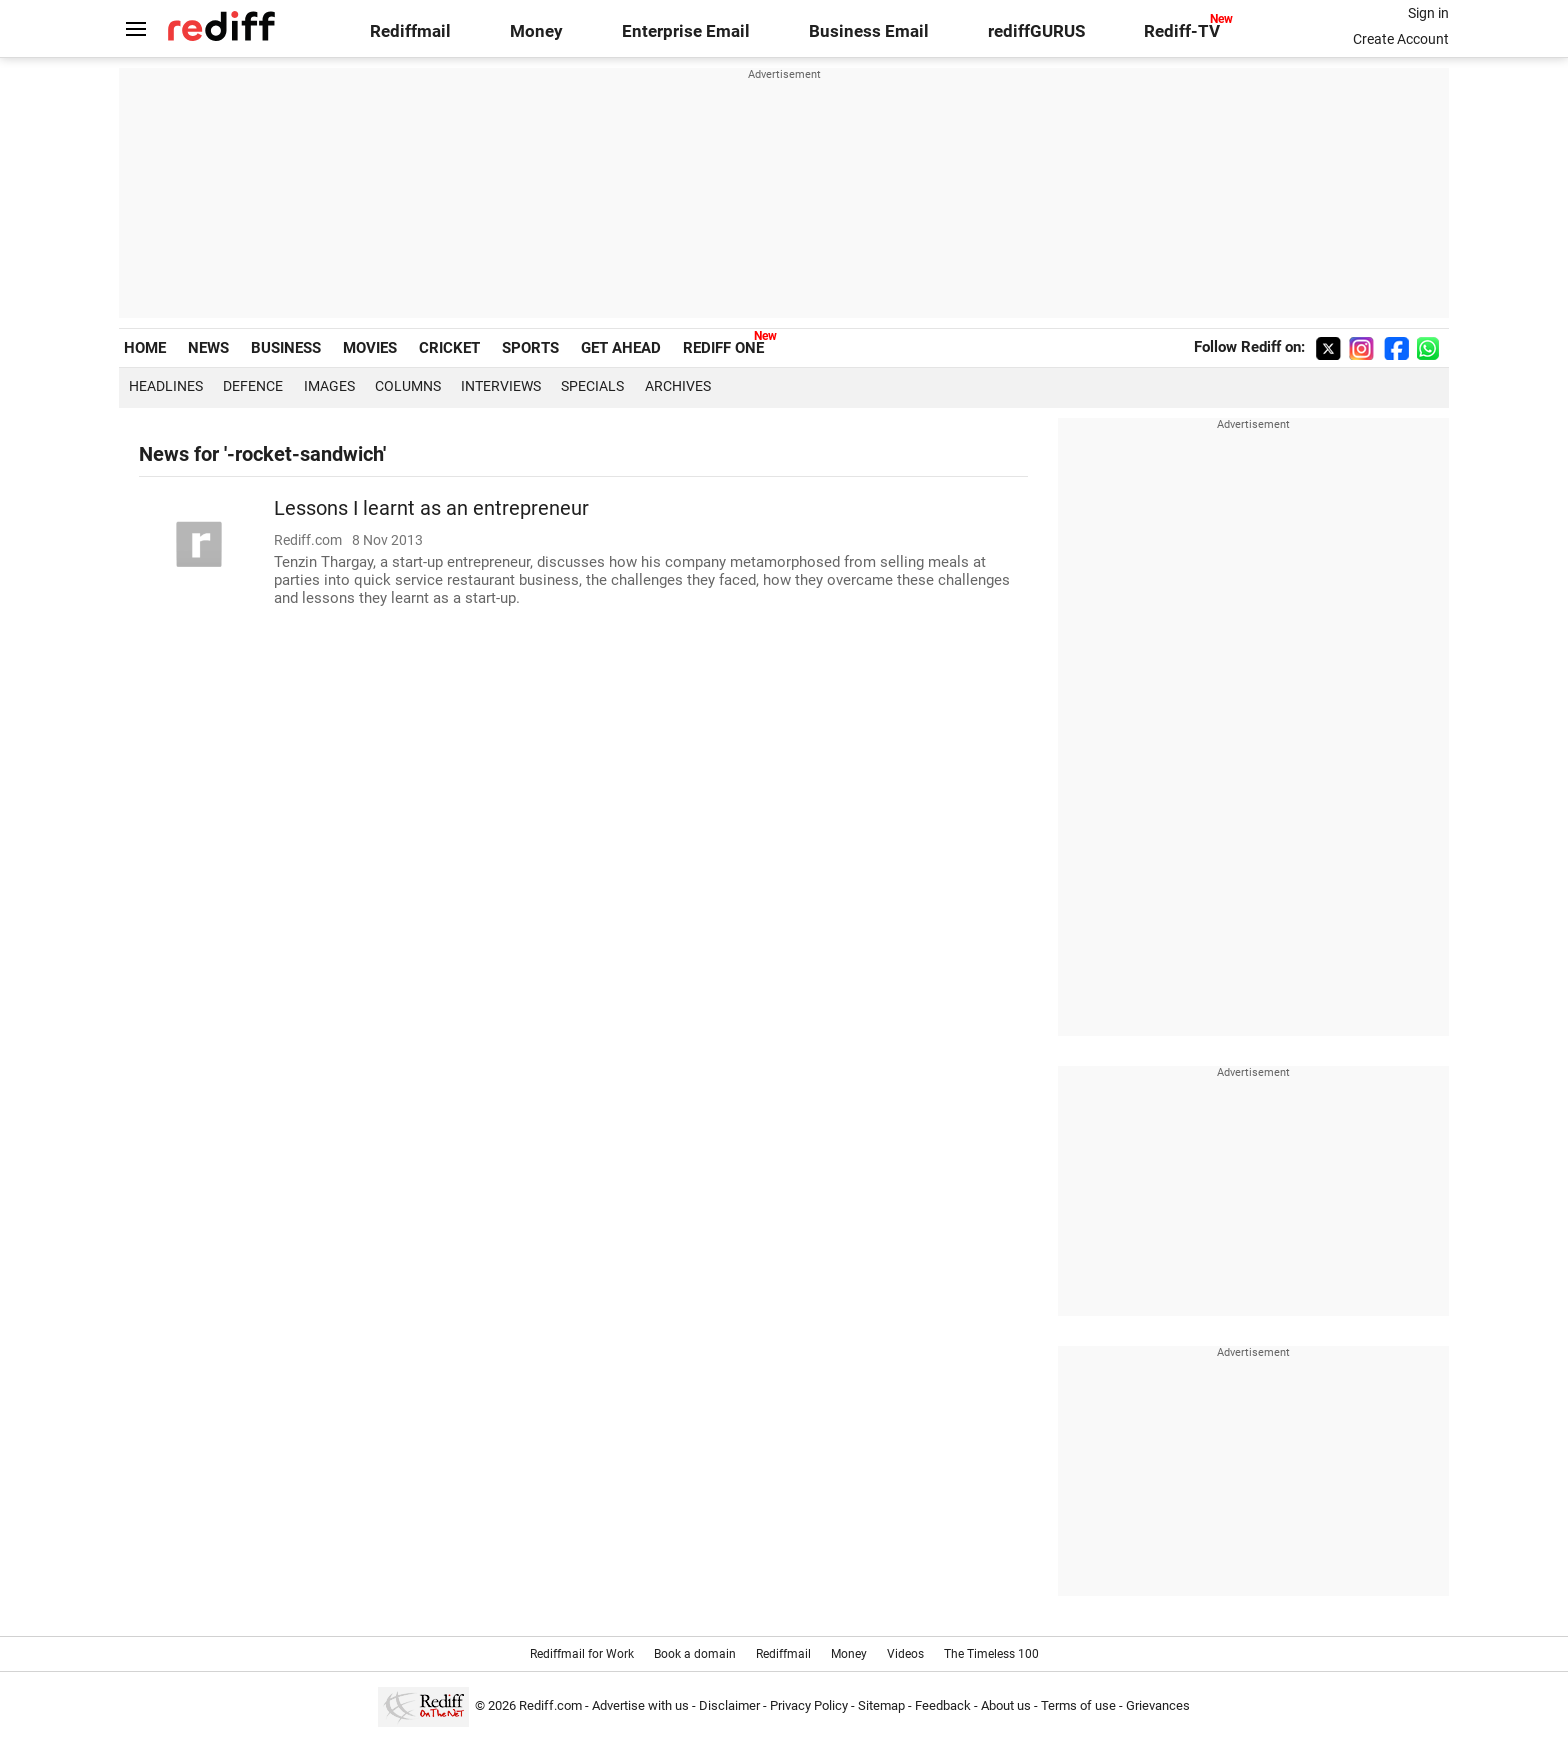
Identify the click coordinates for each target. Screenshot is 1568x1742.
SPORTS (530, 348)
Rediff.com (550, 1705)
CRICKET (449, 348)
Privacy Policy (809, 1705)
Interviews (501, 386)
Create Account (1401, 39)
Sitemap (881, 1705)
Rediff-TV (1182, 31)
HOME (145, 348)
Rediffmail (410, 31)
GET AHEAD (621, 348)
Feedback (943, 1705)
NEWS (208, 348)
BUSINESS (286, 348)
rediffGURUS (1036, 31)
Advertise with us (640, 1705)
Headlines (166, 386)
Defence (253, 386)
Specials (592, 386)
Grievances (1158, 1705)
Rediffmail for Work (582, 1654)
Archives (678, 386)
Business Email (869, 31)
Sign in (1428, 13)
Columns (408, 386)
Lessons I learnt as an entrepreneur (431, 508)
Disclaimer (729, 1705)
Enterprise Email (686, 31)
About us (1006, 1705)
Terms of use (1078, 1705)
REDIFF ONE (723, 348)
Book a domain (695, 1654)
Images (329, 386)
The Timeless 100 (991, 1654)
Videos (905, 1654)
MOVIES (370, 348)
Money (536, 31)
